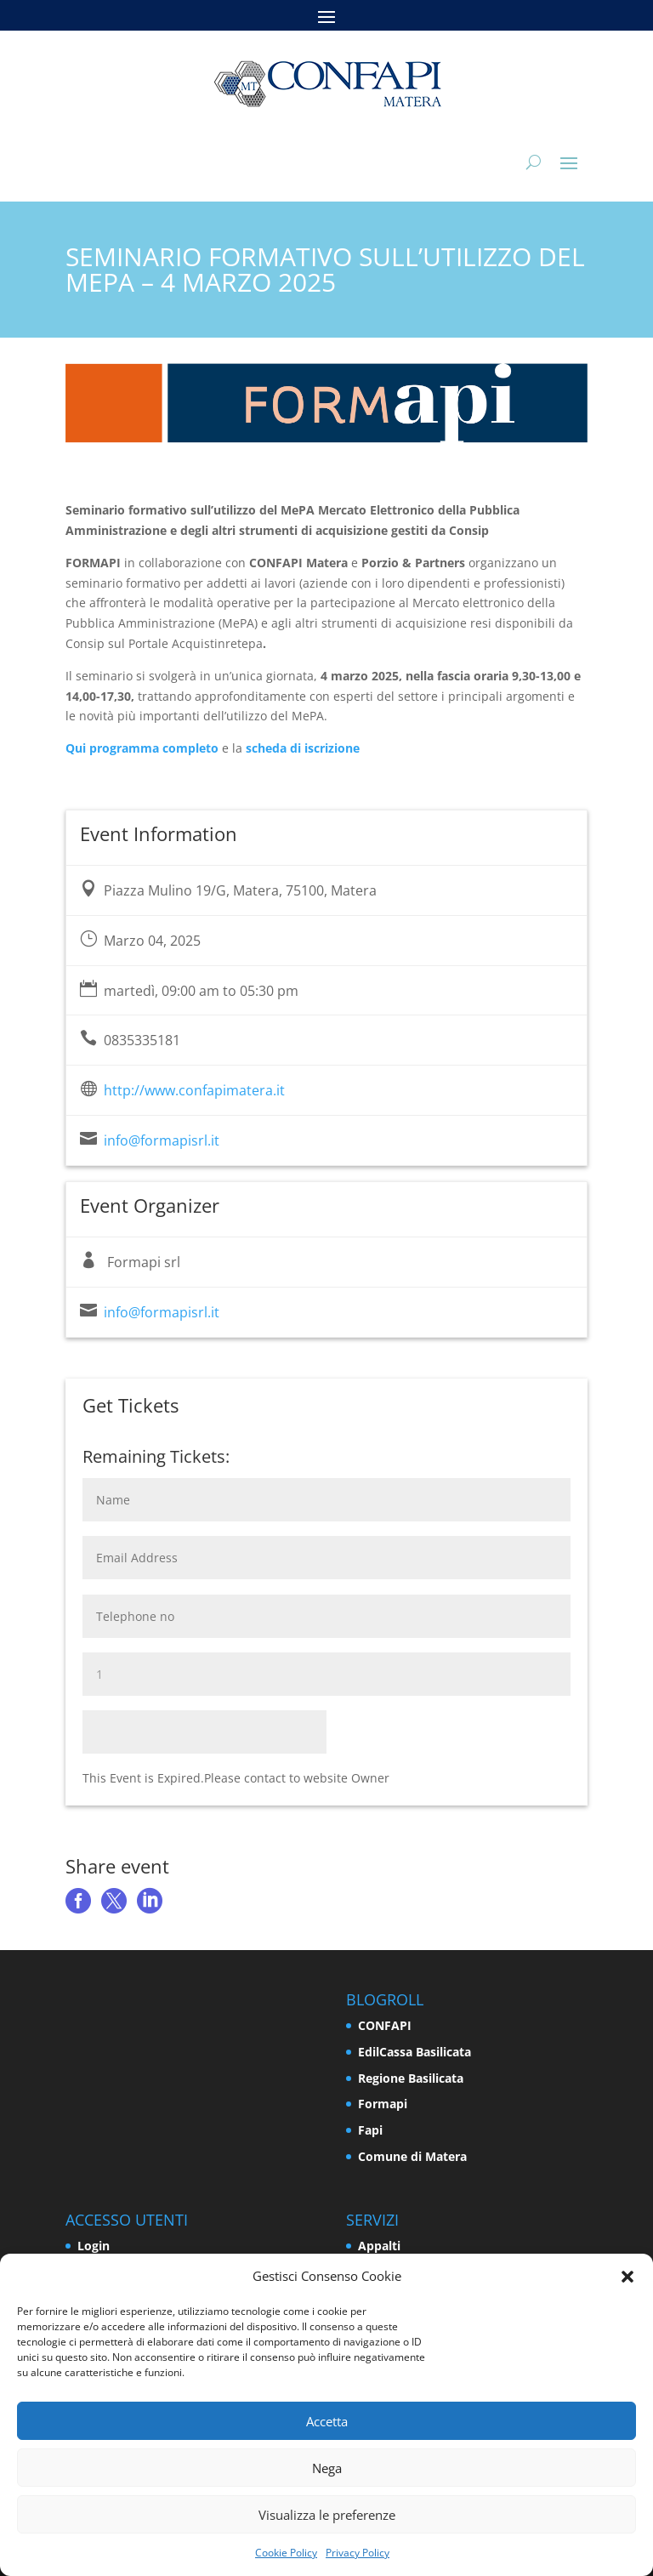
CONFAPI (385, 2025)
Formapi (382, 2103)
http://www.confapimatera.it (194, 1090)
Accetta (327, 2421)
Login (93, 2246)
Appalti (379, 2246)
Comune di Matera (412, 2156)
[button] (627, 2276)
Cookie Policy (286, 2552)
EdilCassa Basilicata (414, 2052)
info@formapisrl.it (161, 1140)
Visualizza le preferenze (326, 2514)
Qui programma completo (142, 748)
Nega (327, 2467)
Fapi (370, 2130)
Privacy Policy (357, 2552)
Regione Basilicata (410, 2078)
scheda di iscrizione (303, 748)
